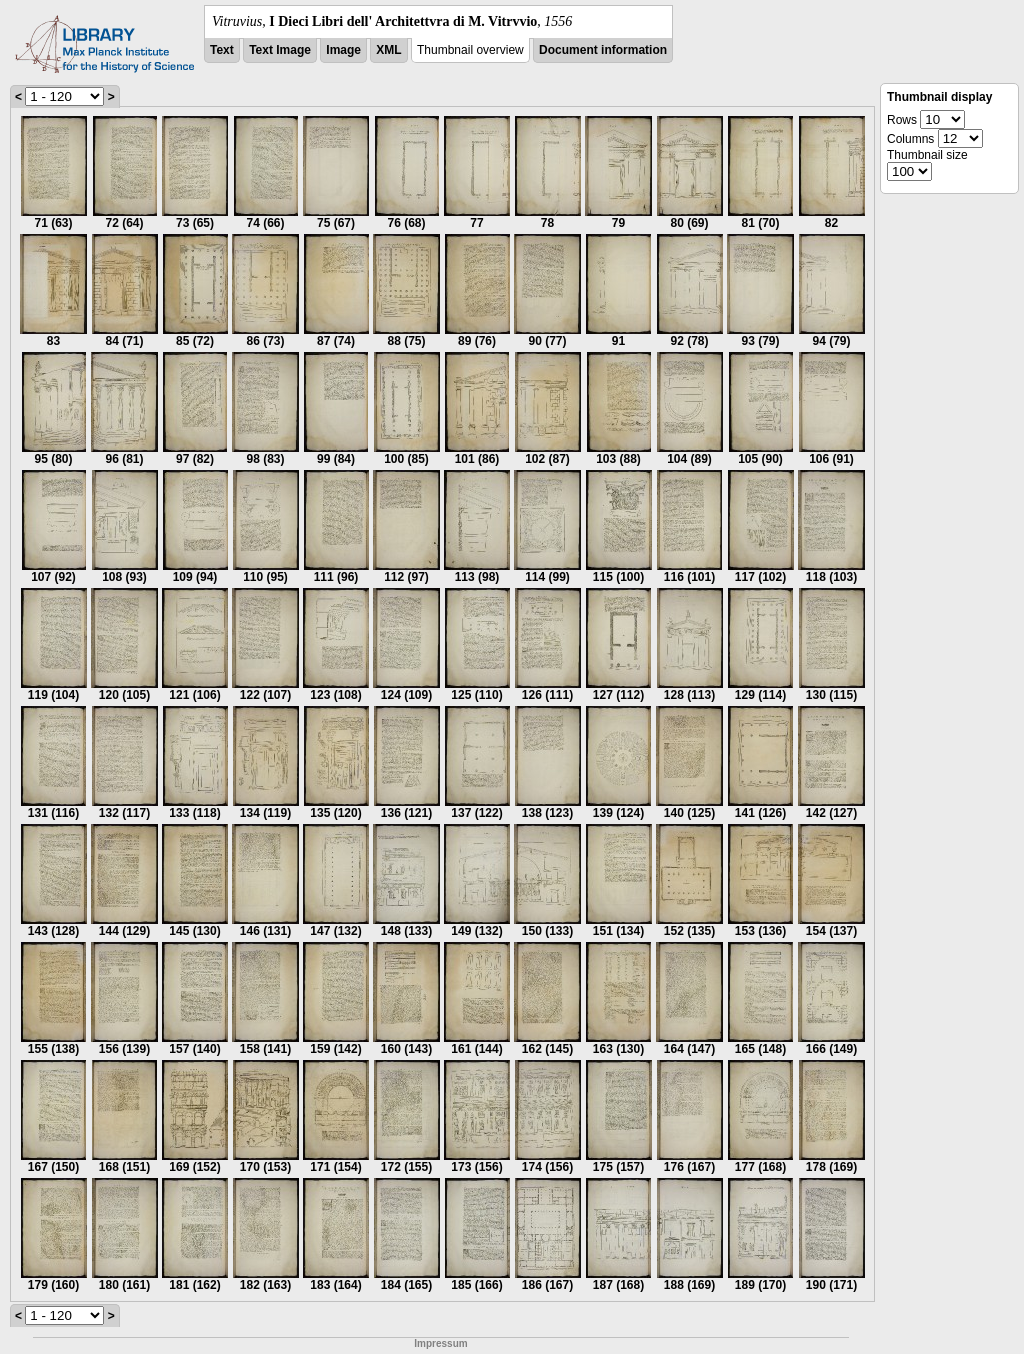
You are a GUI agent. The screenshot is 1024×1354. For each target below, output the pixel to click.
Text (222, 50)
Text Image (280, 50)
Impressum (440, 1343)
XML (388, 50)
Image (343, 50)
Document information (603, 50)
